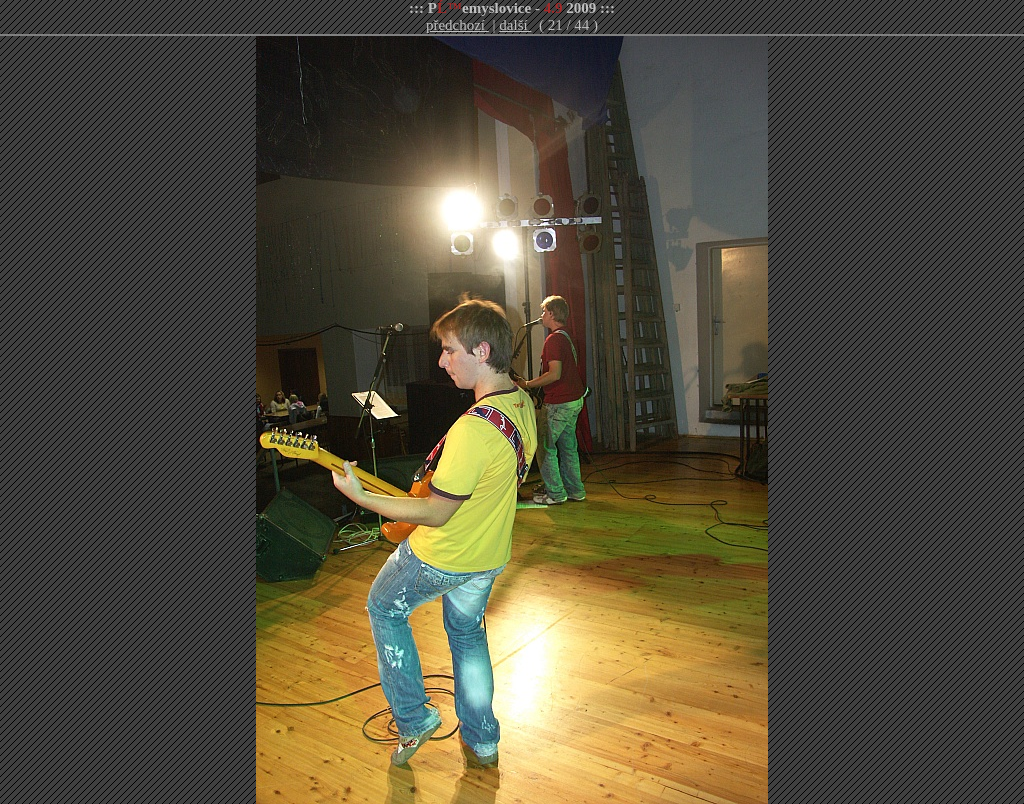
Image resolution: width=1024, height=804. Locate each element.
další (515, 25)
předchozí (457, 25)
